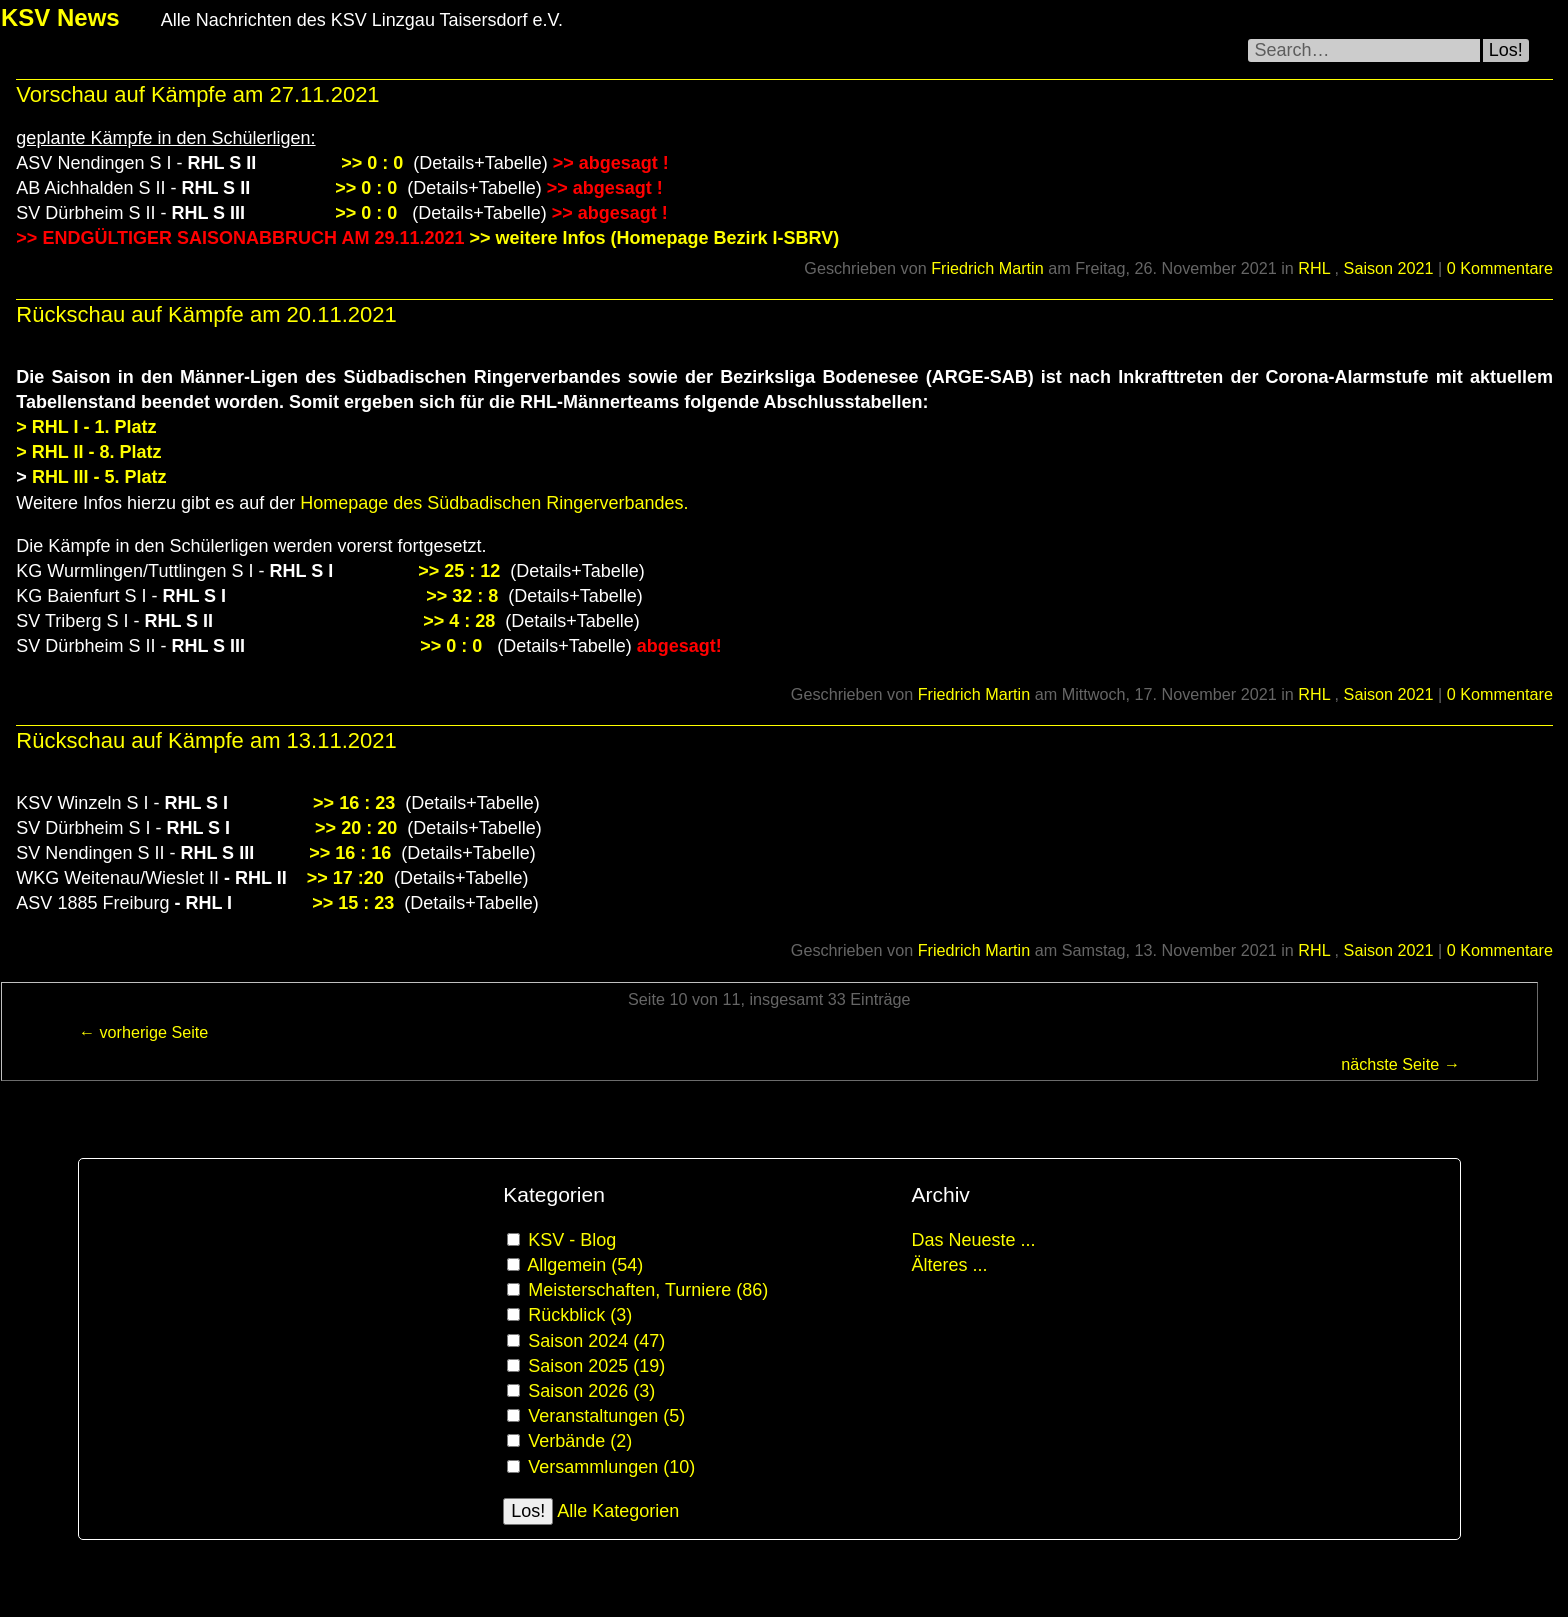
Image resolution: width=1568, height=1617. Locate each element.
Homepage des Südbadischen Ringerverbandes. (494, 503)
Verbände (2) (580, 1441)
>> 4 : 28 (461, 621)
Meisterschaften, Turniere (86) (648, 1290)
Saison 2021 (1389, 268)
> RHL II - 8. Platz (88, 452)
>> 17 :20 (348, 878)
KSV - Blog (572, 1240)
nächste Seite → (1400, 1064)
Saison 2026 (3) (591, 1391)
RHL (1316, 268)
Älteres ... (949, 1265)
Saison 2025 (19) (596, 1366)
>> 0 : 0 (372, 163)
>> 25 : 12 (459, 571)
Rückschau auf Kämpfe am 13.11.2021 (206, 740)
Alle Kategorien (618, 1511)
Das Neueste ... (973, 1240)
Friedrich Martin (987, 268)
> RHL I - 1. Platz (88, 427)
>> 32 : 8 (462, 596)
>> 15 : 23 (353, 903)
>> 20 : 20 (356, 828)
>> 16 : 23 (354, 803)
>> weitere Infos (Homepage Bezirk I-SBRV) (654, 238)
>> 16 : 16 (352, 853)
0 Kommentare (1500, 268)
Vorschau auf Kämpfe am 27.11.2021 (197, 94)
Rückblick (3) (580, 1315)
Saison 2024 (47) (596, 1341)
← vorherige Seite (144, 1032)
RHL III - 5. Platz (97, 477)
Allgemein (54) (585, 1265)
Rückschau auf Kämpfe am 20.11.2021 (206, 314)
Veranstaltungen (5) (606, 1416)
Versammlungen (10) (611, 1467)
